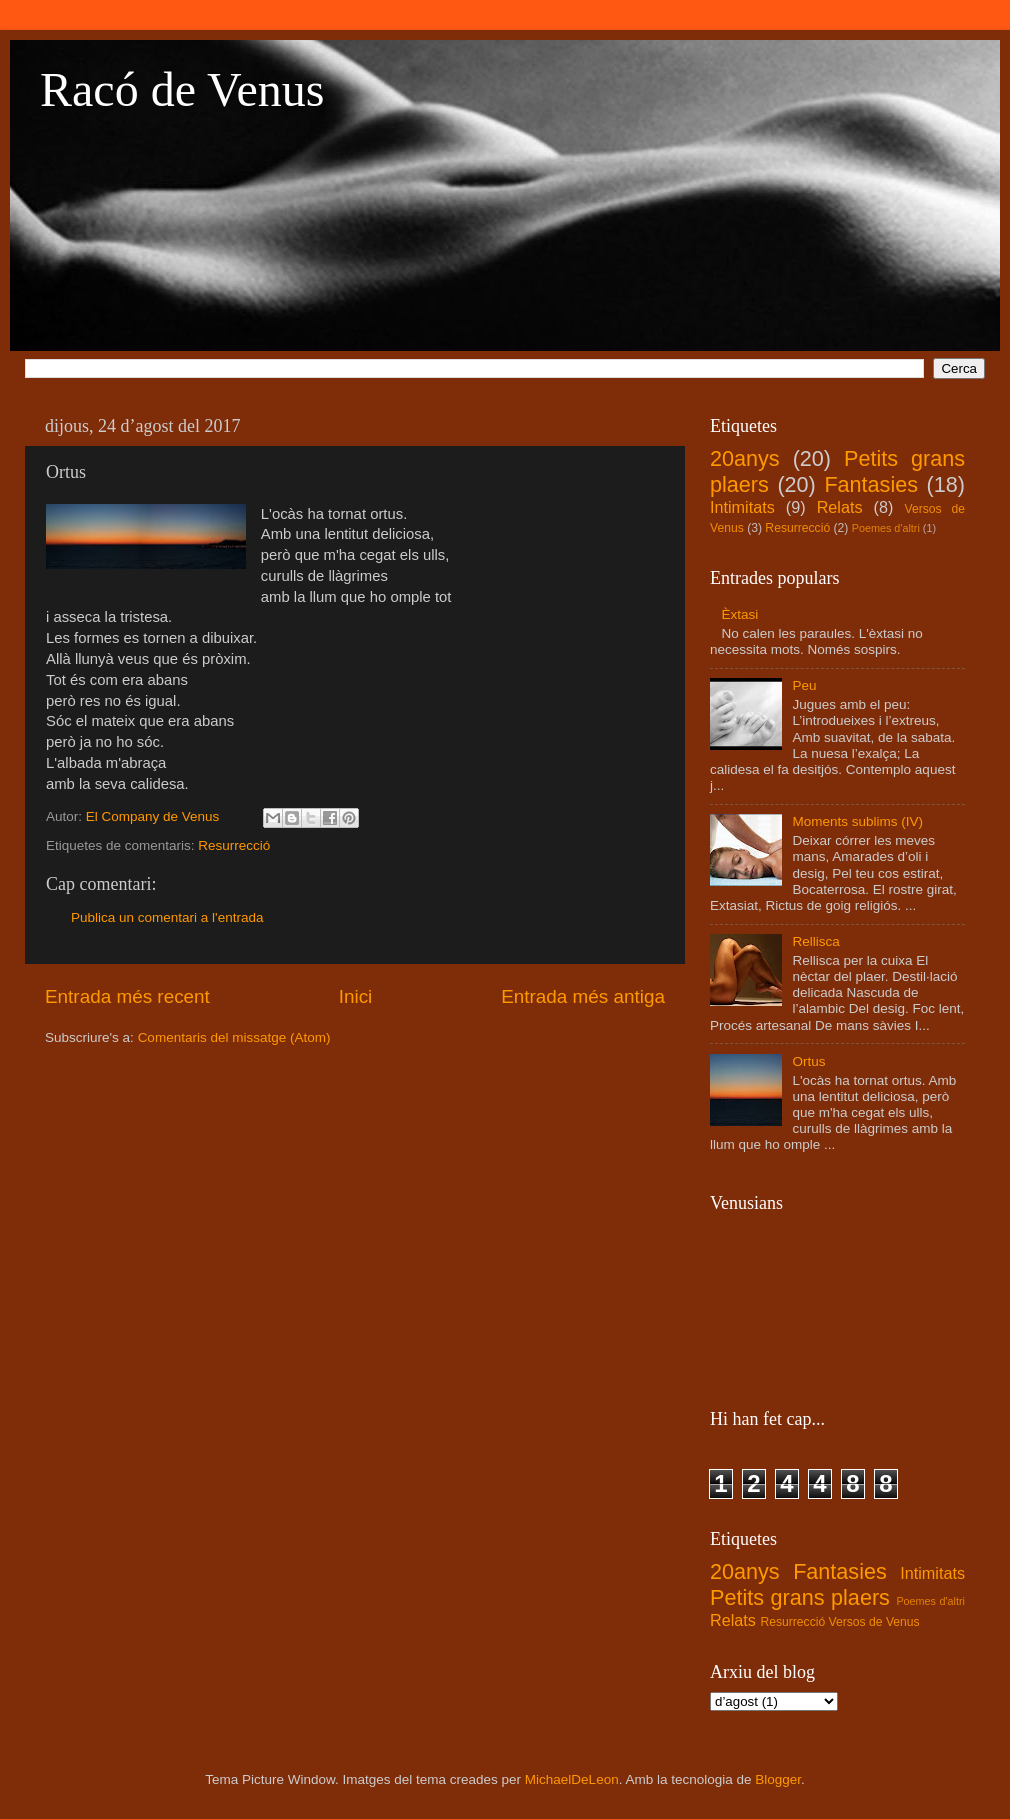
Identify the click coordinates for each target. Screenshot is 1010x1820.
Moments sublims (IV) (857, 821)
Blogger (778, 1779)
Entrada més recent (127, 996)
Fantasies (871, 484)
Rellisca (815, 941)
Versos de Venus (874, 1622)
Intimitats (742, 507)
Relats (840, 507)
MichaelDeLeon (572, 1779)
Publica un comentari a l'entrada (167, 917)
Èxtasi (739, 614)
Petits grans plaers (800, 1597)
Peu (804, 685)
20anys (745, 458)
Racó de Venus (182, 89)
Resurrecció (234, 845)
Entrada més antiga (583, 996)
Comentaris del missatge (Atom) (234, 1037)
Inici (356, 996)
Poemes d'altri (886, 528)
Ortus (808, 1061)
